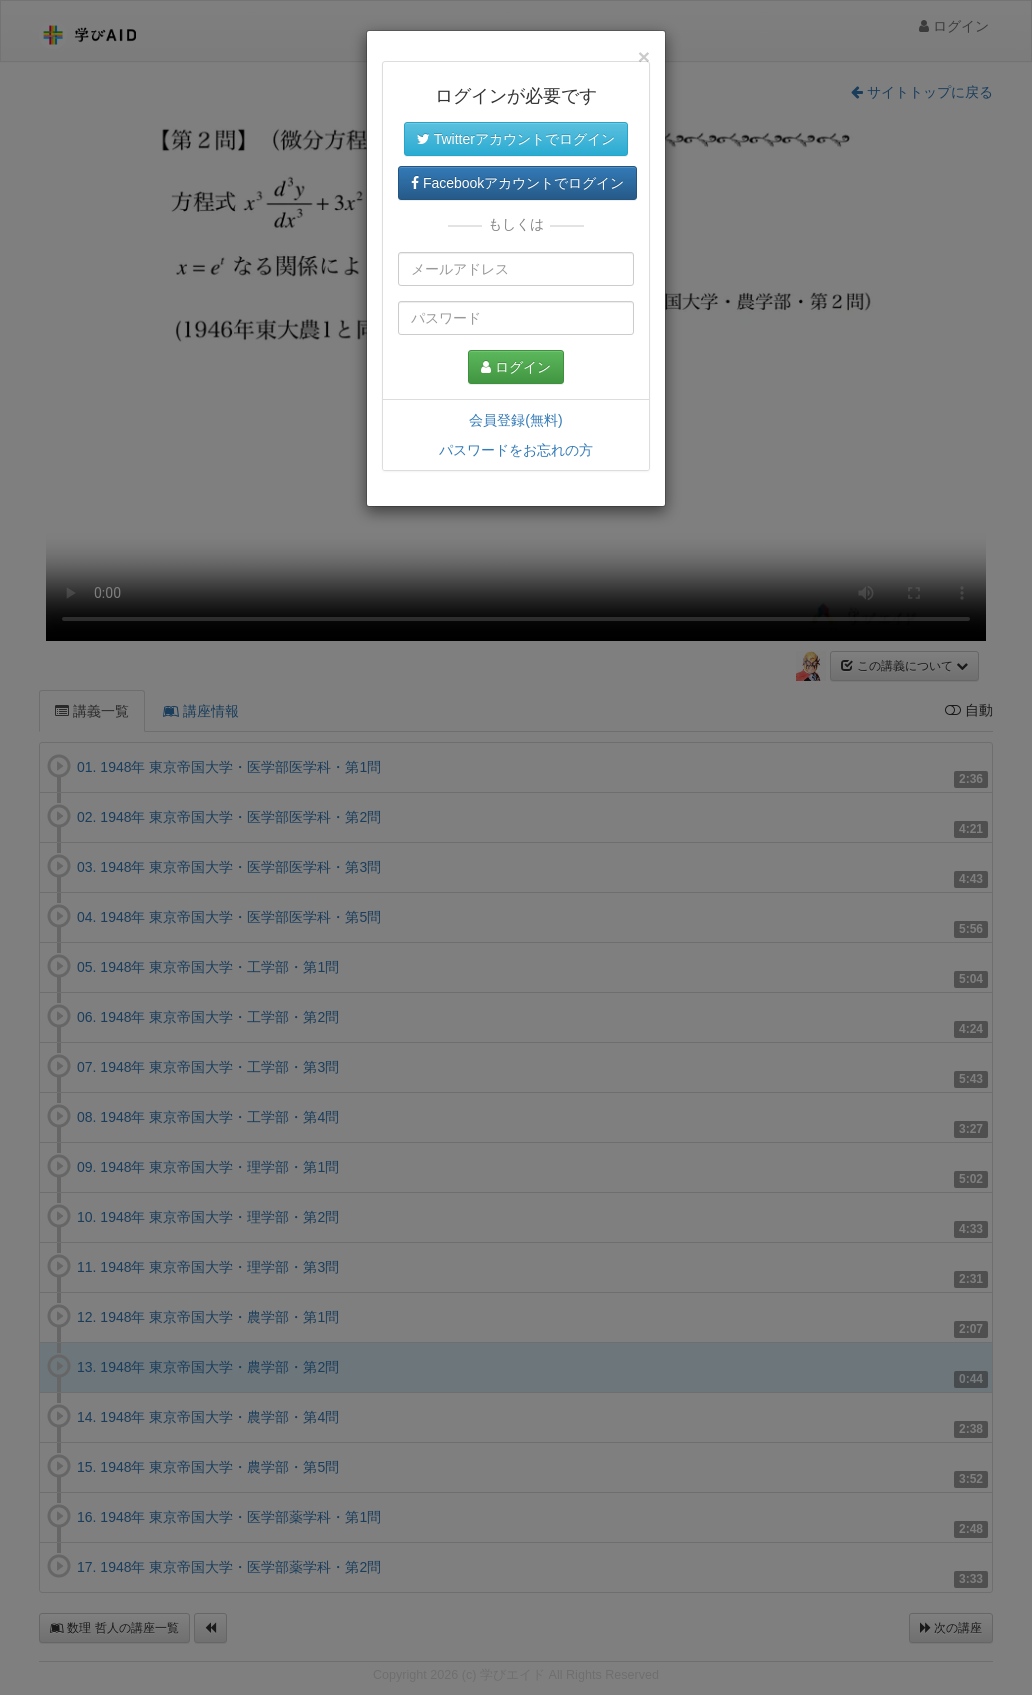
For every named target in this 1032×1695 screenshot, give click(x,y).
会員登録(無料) (515, 420)
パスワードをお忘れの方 (516, 450)
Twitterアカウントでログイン (516, 139)
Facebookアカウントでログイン (517, 183)
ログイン (516, 367)
